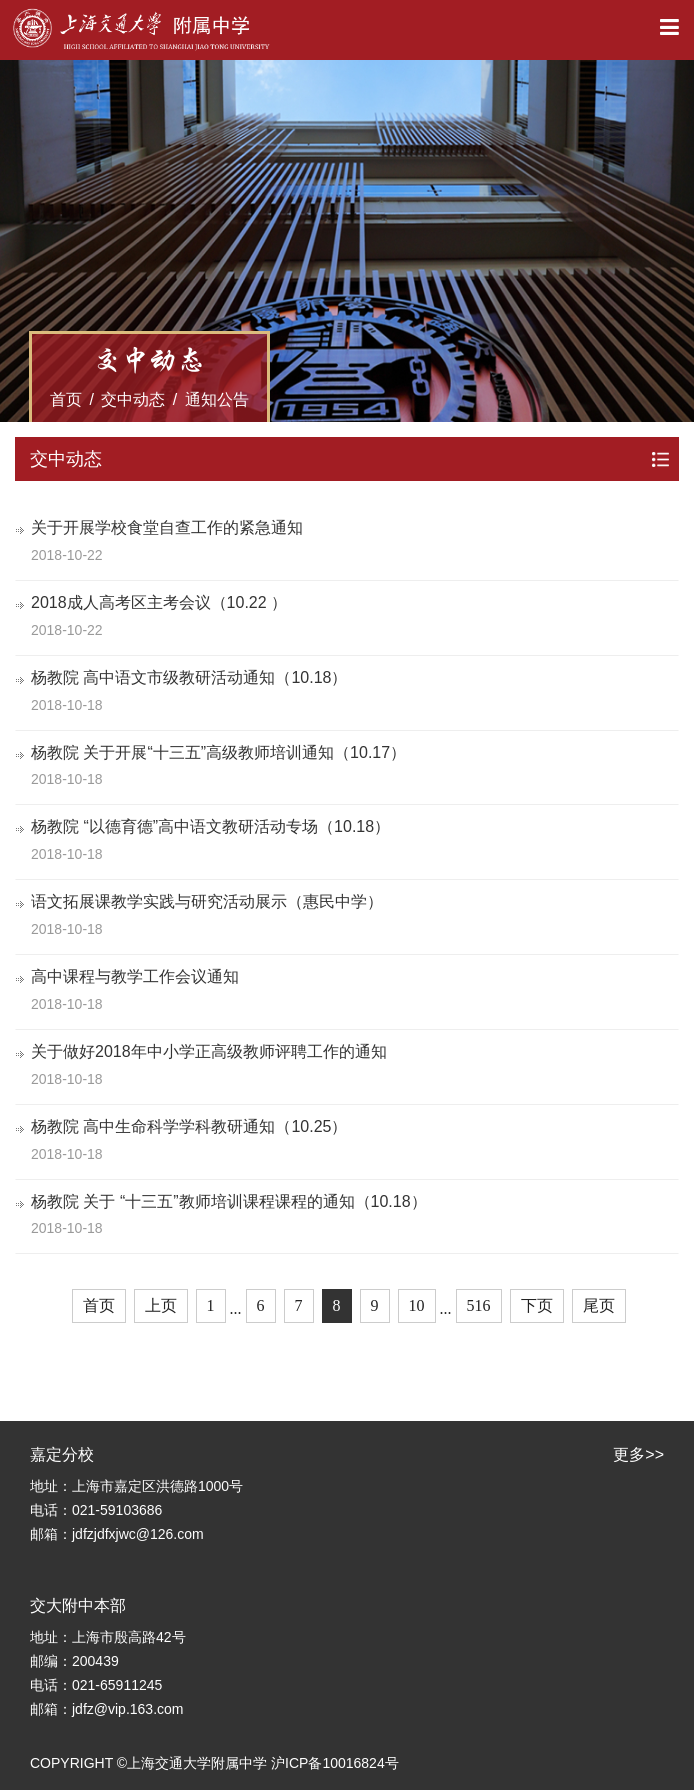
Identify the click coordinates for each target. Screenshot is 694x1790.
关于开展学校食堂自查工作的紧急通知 (167, 527)
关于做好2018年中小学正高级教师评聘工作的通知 (209, 1051)
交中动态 (133, 399)
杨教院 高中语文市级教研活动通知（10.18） (189, 677)
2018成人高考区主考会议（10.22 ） (159, 602)
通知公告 (217, 399)
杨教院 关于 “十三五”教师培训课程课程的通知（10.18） (229, 1201)
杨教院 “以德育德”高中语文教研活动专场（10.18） (210, 826)
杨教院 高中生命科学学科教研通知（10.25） (189, 1126)
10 (417, 1305)
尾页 (599, 1305)
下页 (537, 1305)
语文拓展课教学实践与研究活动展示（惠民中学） (207, 901)
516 (479, 1305)
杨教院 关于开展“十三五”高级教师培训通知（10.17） (218, 752)
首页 (66, 399)
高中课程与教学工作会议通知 (135, 976)
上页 (161, 1305)
